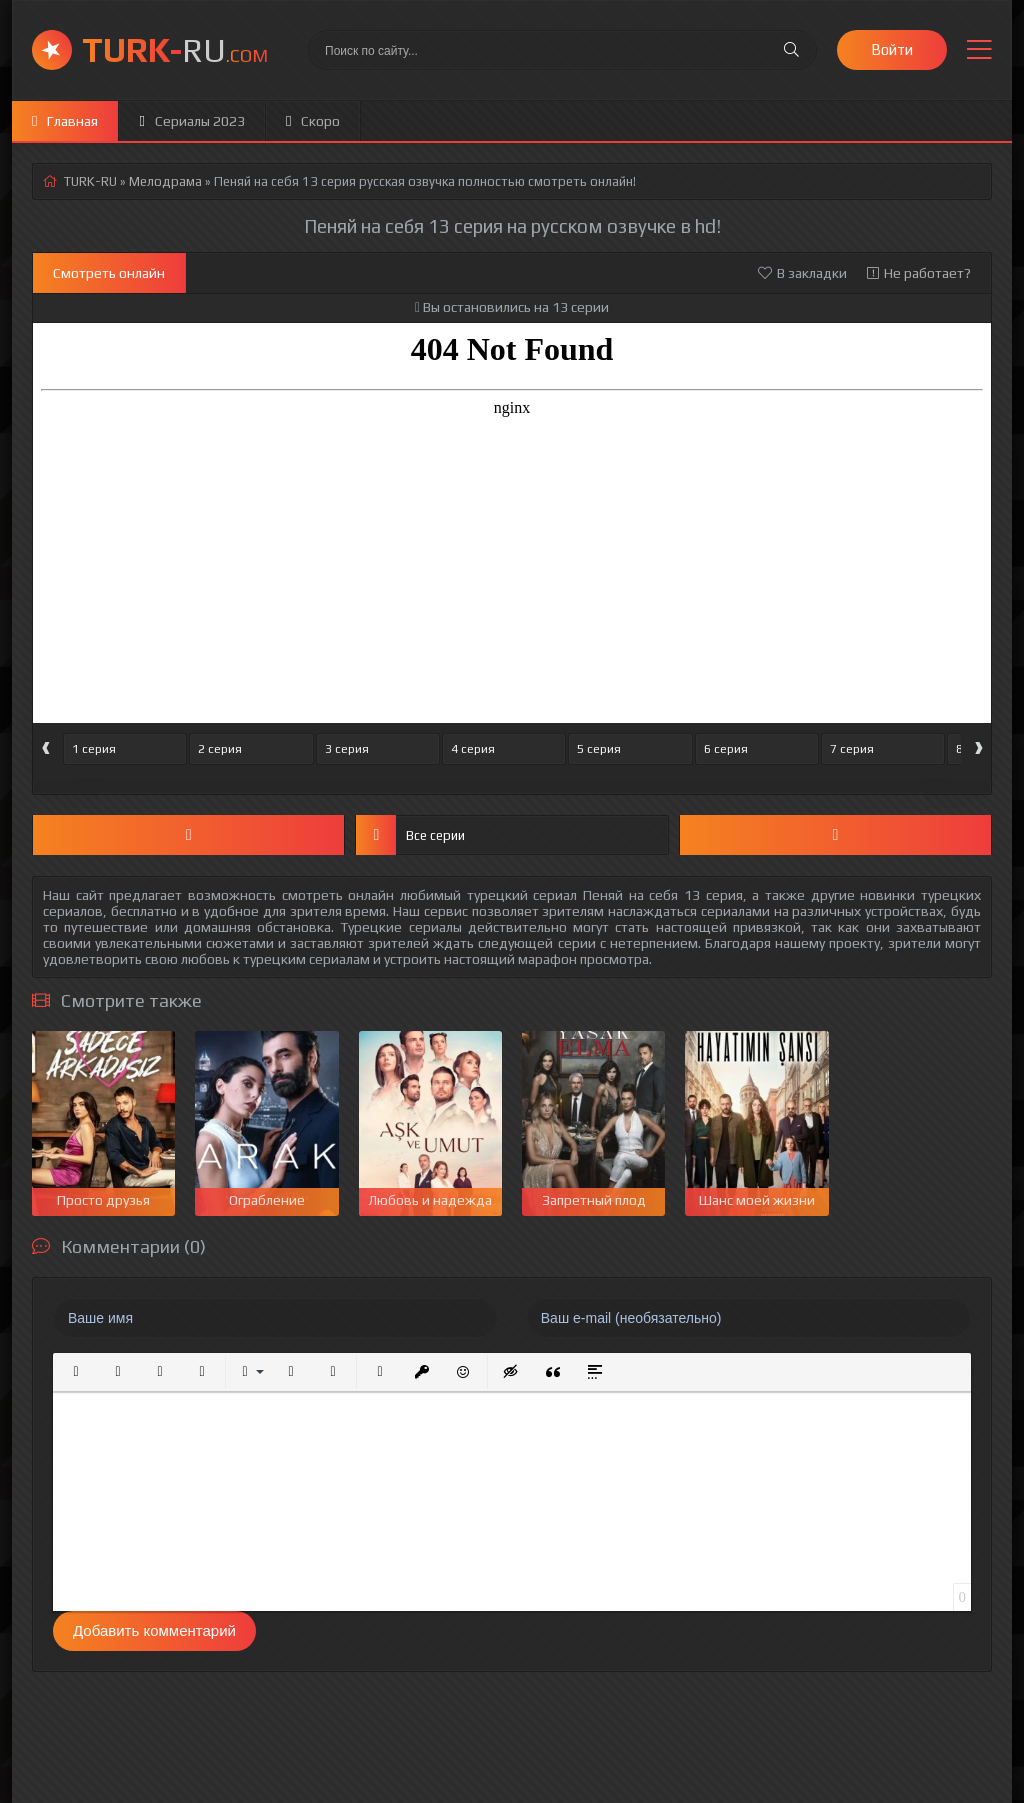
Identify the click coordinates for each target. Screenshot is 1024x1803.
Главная (65, 121)
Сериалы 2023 (191, 121)
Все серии (410, 835)
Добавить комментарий (154, 1630)
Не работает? (919, 273)
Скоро (313, 121)
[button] (76, 1372)
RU (175, 49)
